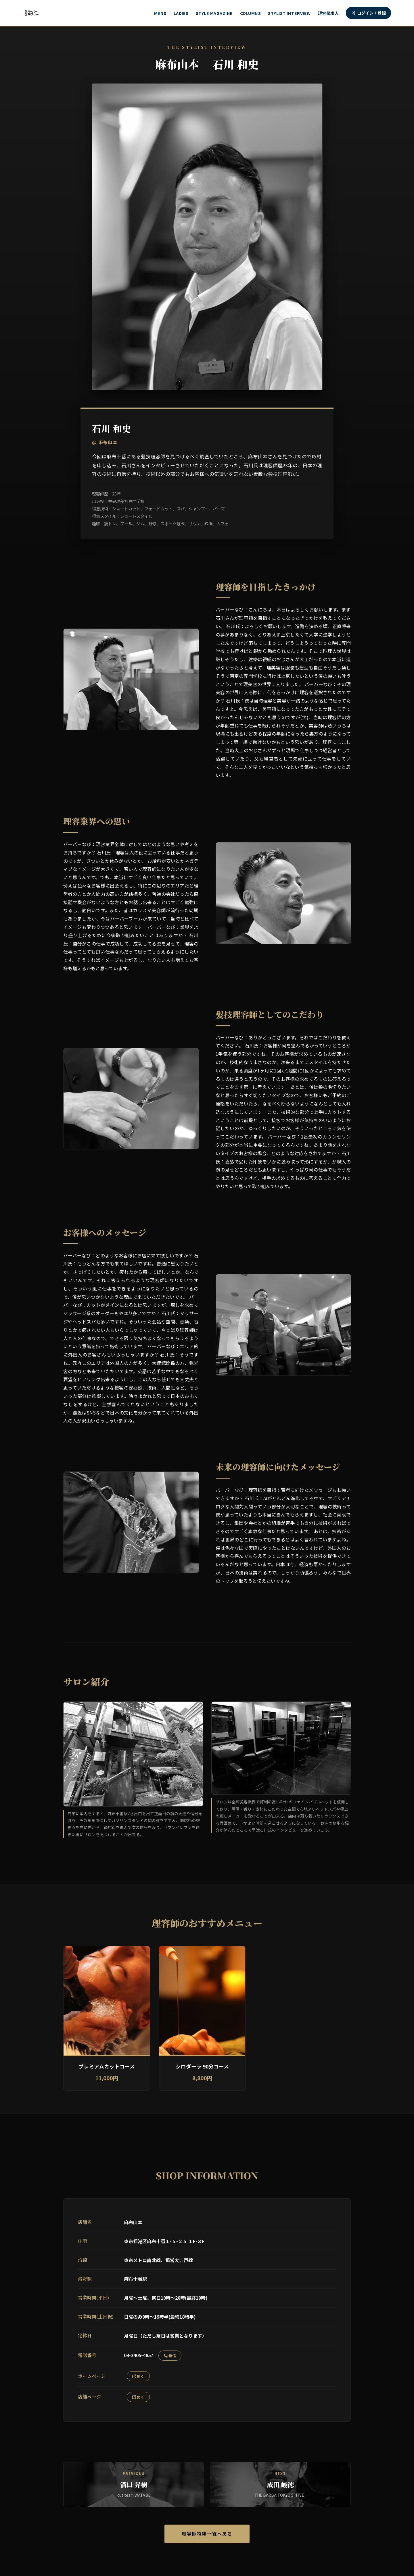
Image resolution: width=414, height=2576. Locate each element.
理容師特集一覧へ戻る (207, 2534)
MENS (160, 13)
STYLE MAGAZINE (214, 13)
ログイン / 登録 (368, 13)
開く (138, 2376)
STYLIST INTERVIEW (289, 13)
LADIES (181, 13)
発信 (170, 2355)
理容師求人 (328, 13)
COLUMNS (250, 13)
